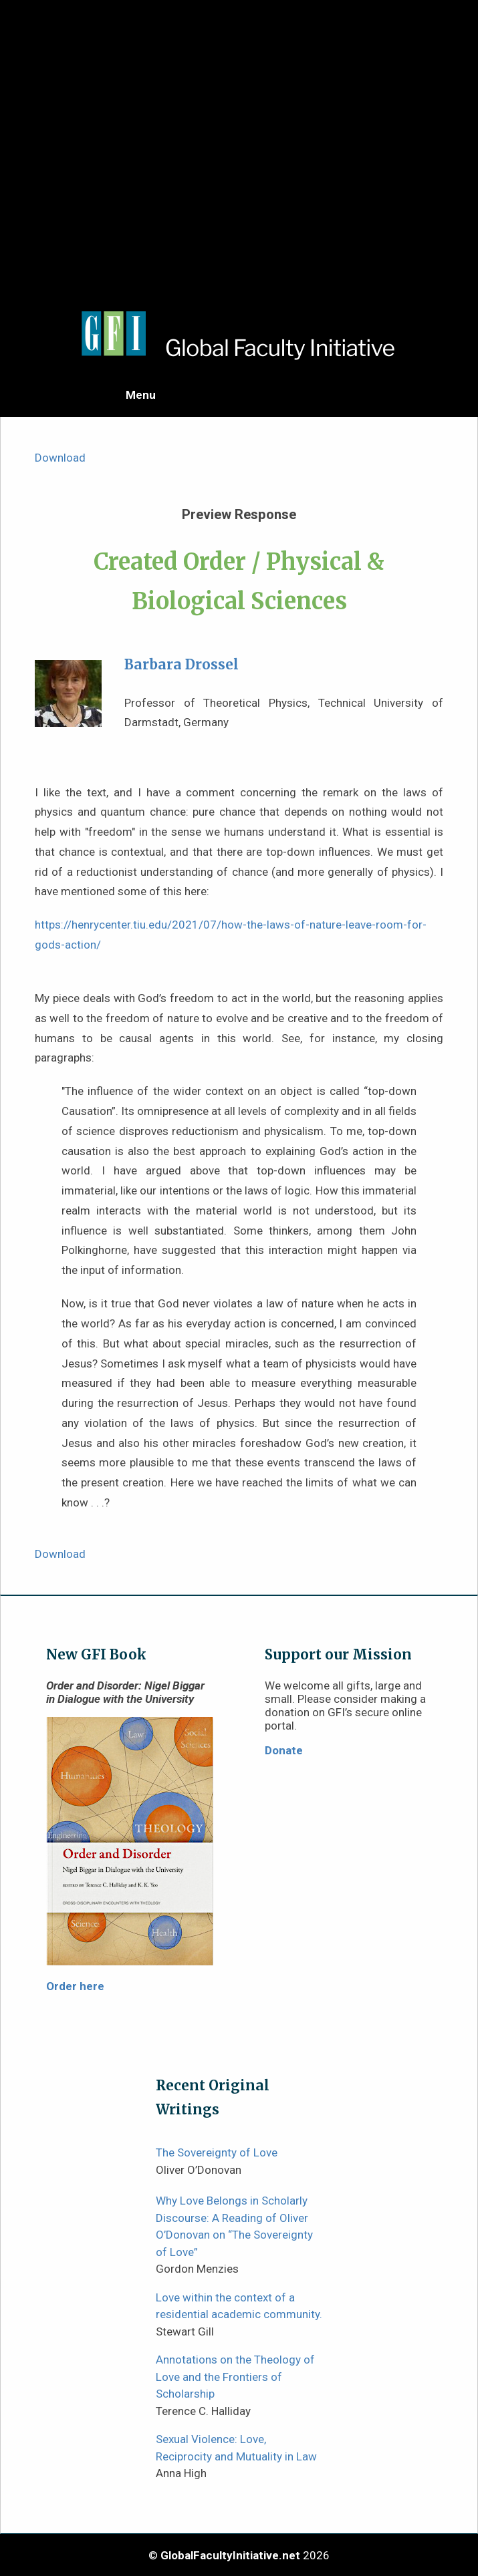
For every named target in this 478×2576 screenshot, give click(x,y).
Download (60, 457)
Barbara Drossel (181, 664)
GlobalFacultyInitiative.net (230, 2555)
